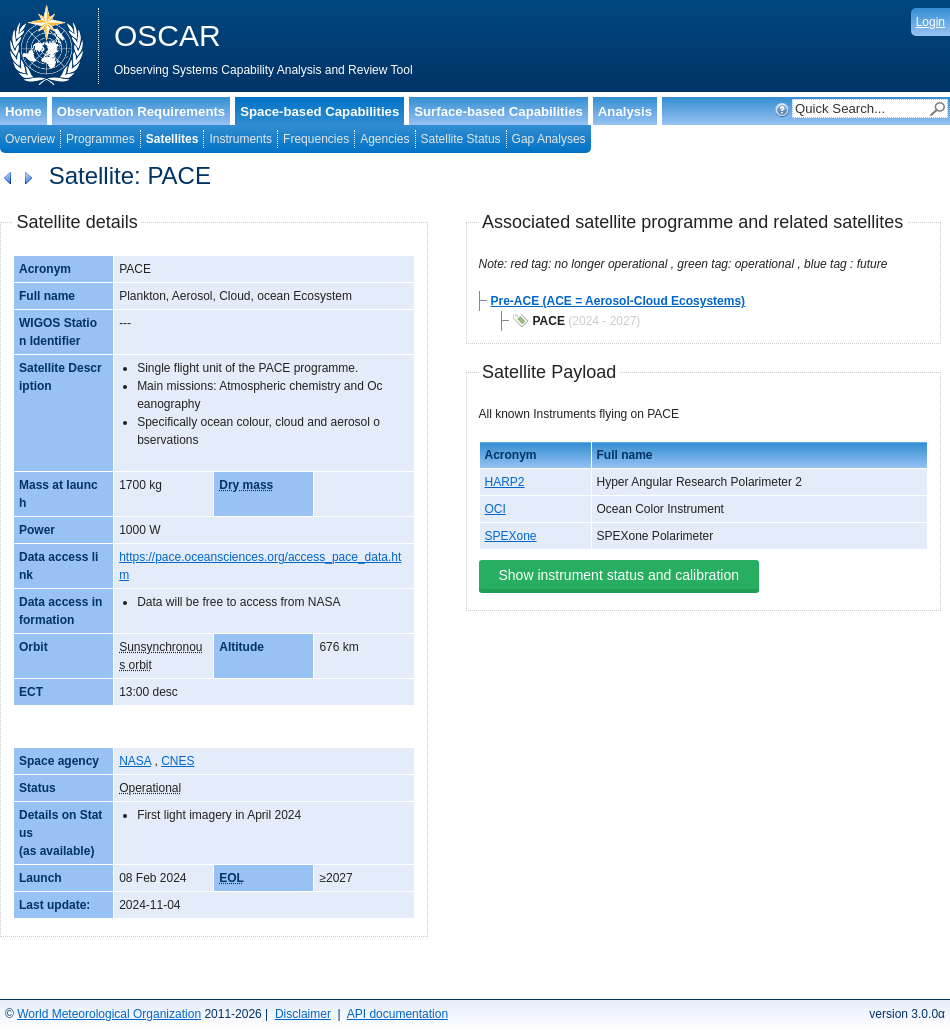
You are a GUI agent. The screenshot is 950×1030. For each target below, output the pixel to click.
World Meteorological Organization (109, 1014)
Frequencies (316, 139)
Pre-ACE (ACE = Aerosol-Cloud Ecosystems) (618, 301)
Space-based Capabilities (319, 111)
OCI (495, 509)
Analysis (625, 111)
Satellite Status (461, 139)
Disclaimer (303, 1014)
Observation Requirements (141, 111)
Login (930, 22)
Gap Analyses (549, 139)
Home (23, 111)
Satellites (172, 139)
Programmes (100, 139)
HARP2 (505, 482)
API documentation (397, 1014)
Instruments (240, 139)
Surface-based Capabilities (498, 111)
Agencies (384, 139)
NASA (135, 761)
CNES (177, 761)
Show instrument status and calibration (619, 575)
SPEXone (511, 536)
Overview (30, 139)
